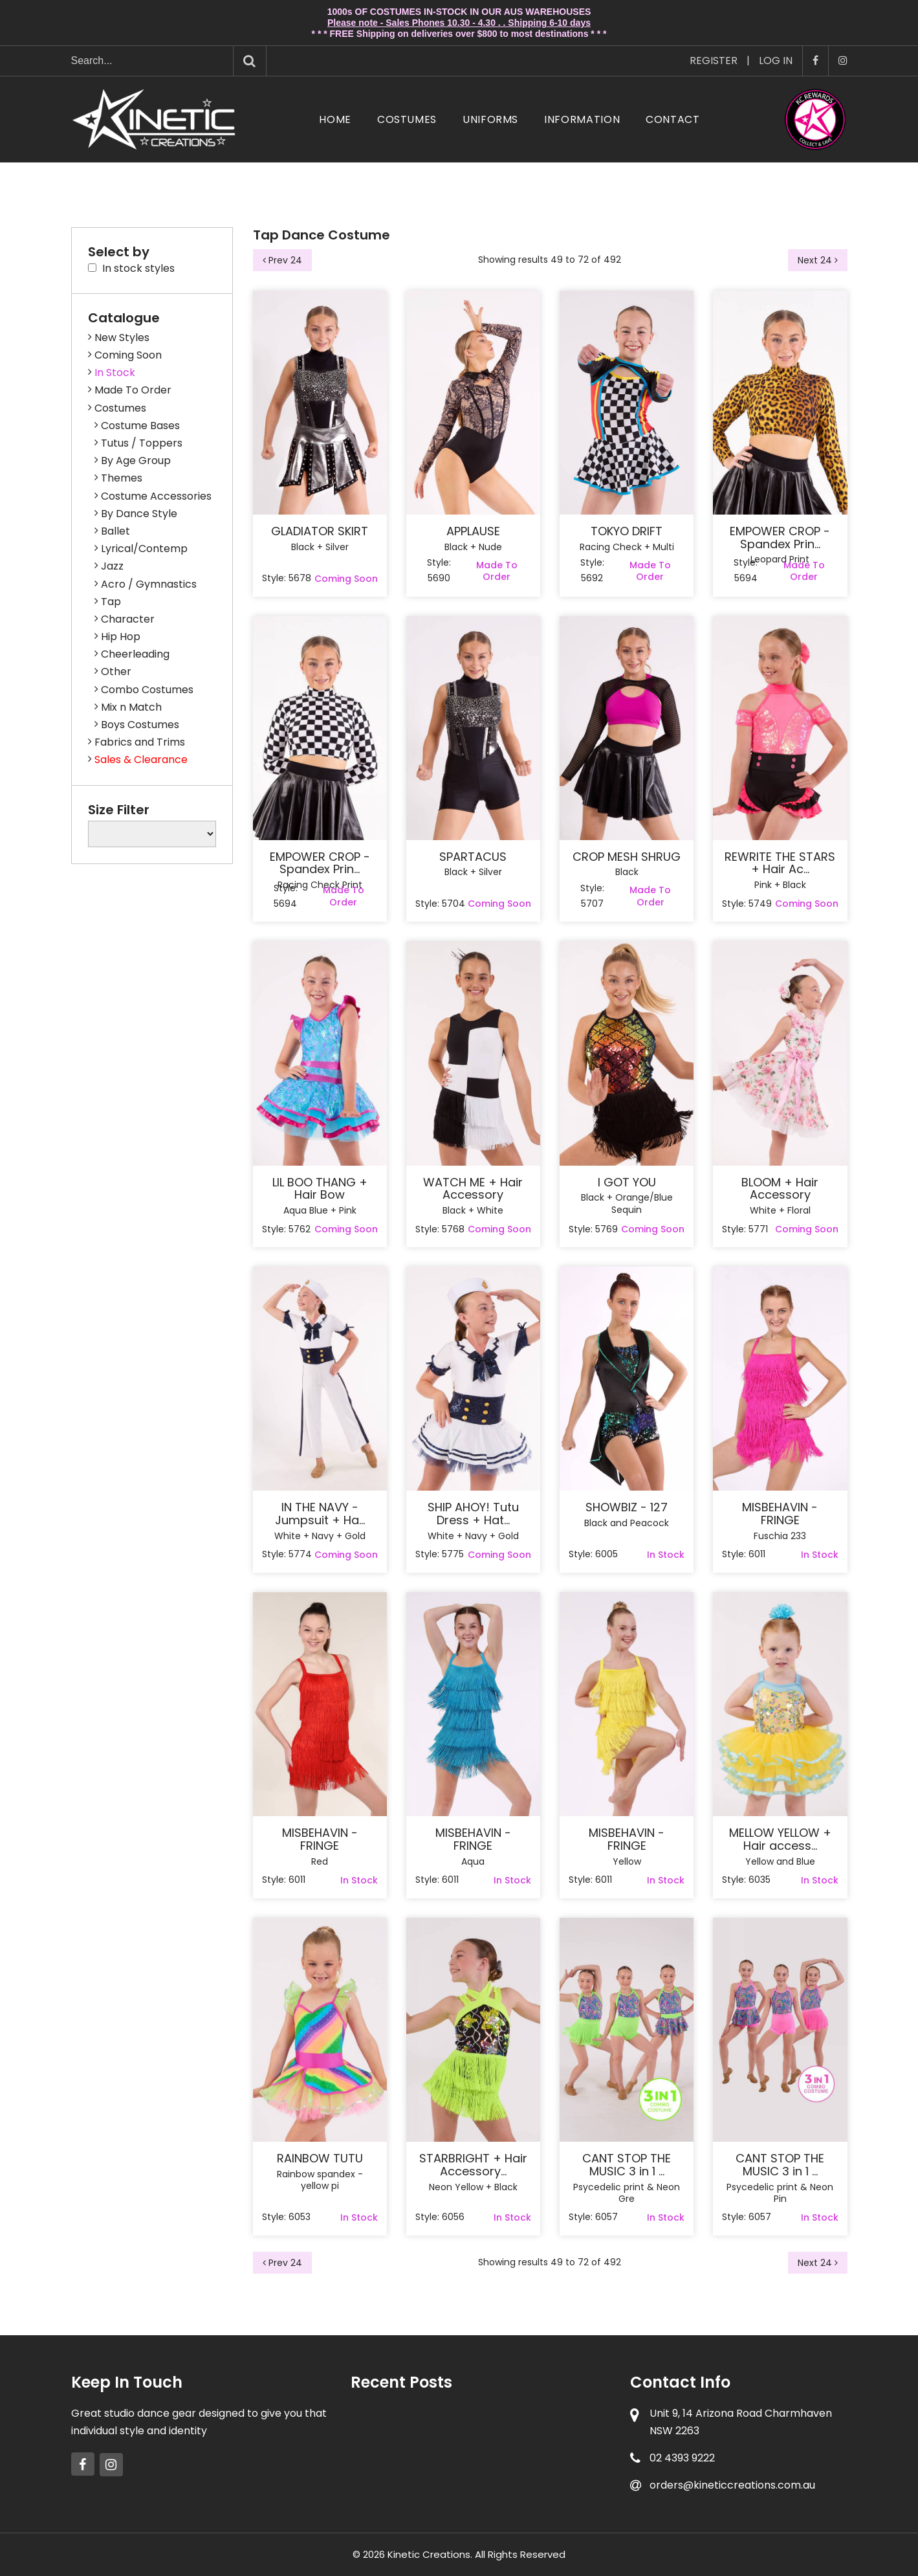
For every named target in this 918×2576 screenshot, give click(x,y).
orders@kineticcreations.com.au (732, 2485)
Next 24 (818, 260)
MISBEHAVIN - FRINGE (780, 1514)
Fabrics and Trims (139, 742)
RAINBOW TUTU (320, 2158)
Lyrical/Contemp (144, 548)
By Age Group (136, 460)
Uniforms (490, 119)
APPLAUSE (473, 531)
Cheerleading (135, 654)
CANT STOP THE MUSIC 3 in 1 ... (626, 2165)
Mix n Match (131, 707)
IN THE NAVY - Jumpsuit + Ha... (320, 1514)
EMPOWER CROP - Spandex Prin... (780, 538)
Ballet (115, 531)
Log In (775, 60)
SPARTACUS (473, 856)
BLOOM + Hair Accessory (779, 1189)
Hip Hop (120, 636)
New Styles (121, 337)
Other (116, 671)
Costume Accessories (156, 496)
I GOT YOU (627, 1182)
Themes (121, 478)
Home (335, 119)
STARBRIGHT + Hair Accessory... (473, 2165)
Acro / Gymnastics (149, 584)
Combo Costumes (147, 689)
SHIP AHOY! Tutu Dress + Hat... (473, 1514)
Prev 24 (282, 260)
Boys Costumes (140, 724)
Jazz (112, 566)
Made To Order (132, 390)
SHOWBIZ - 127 (626, 1507)
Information (582, 119)
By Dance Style (139, 513)
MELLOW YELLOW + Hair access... (780, 1839)
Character (128, 619)
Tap (111, 601)
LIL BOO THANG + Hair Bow (319, 1189)
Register (714, 60)
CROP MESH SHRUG (627, 856)
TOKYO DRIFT (626, 531)
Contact (672, 119)
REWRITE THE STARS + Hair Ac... (780, 863)
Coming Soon (128, 355)
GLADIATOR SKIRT (319, 531)
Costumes (407, 119)
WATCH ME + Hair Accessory (473, 1189)
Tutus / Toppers (141, 443)
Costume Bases (140, 425)
